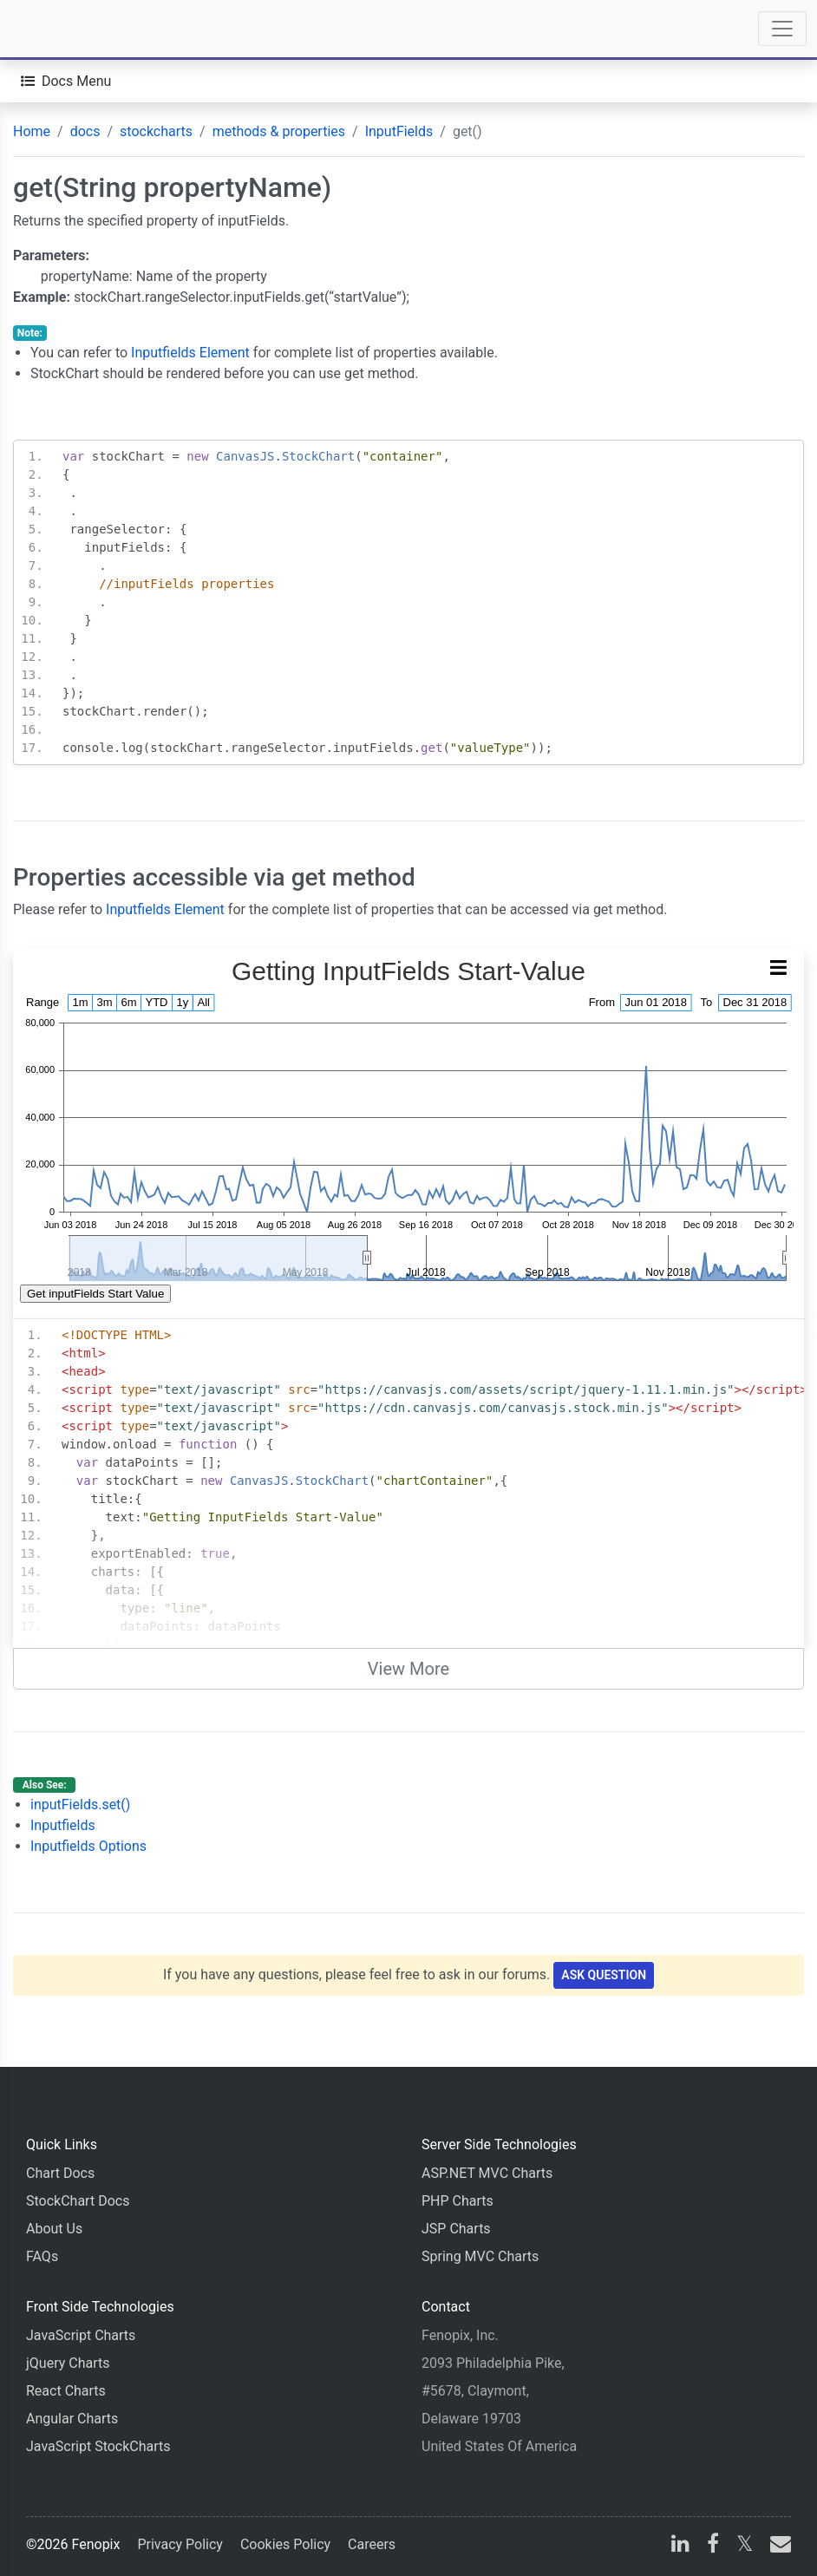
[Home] (62, 28)
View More (408, 1668)
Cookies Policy (285, 2544)
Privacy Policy (180, 2544)
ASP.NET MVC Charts (487, 2173)
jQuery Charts (67, 2363)
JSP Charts (456, 2228)
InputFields (399, 131)
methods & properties (278, 131)
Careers (371, 2544)
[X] (744, 2546)
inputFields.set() (80, 1804)
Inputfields (62, 1825)
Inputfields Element (190, 352)
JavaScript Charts (80, 2335)
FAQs (42, 2256)
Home (31, 131)
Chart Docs (60, 2173)
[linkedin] (680, 2546)
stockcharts (156, 131)
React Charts (66, 2391)
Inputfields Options (88, 1846)
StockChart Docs (77, 2201)
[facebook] (713, 2546)
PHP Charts (457, 2201)
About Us (54, 2228)
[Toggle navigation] (782, 28)
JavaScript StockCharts (98, 2446)
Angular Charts (72, 2418)
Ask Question (603, 1975)
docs (85, 131)
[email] (777, 2546)
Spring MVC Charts (480, 2256)
